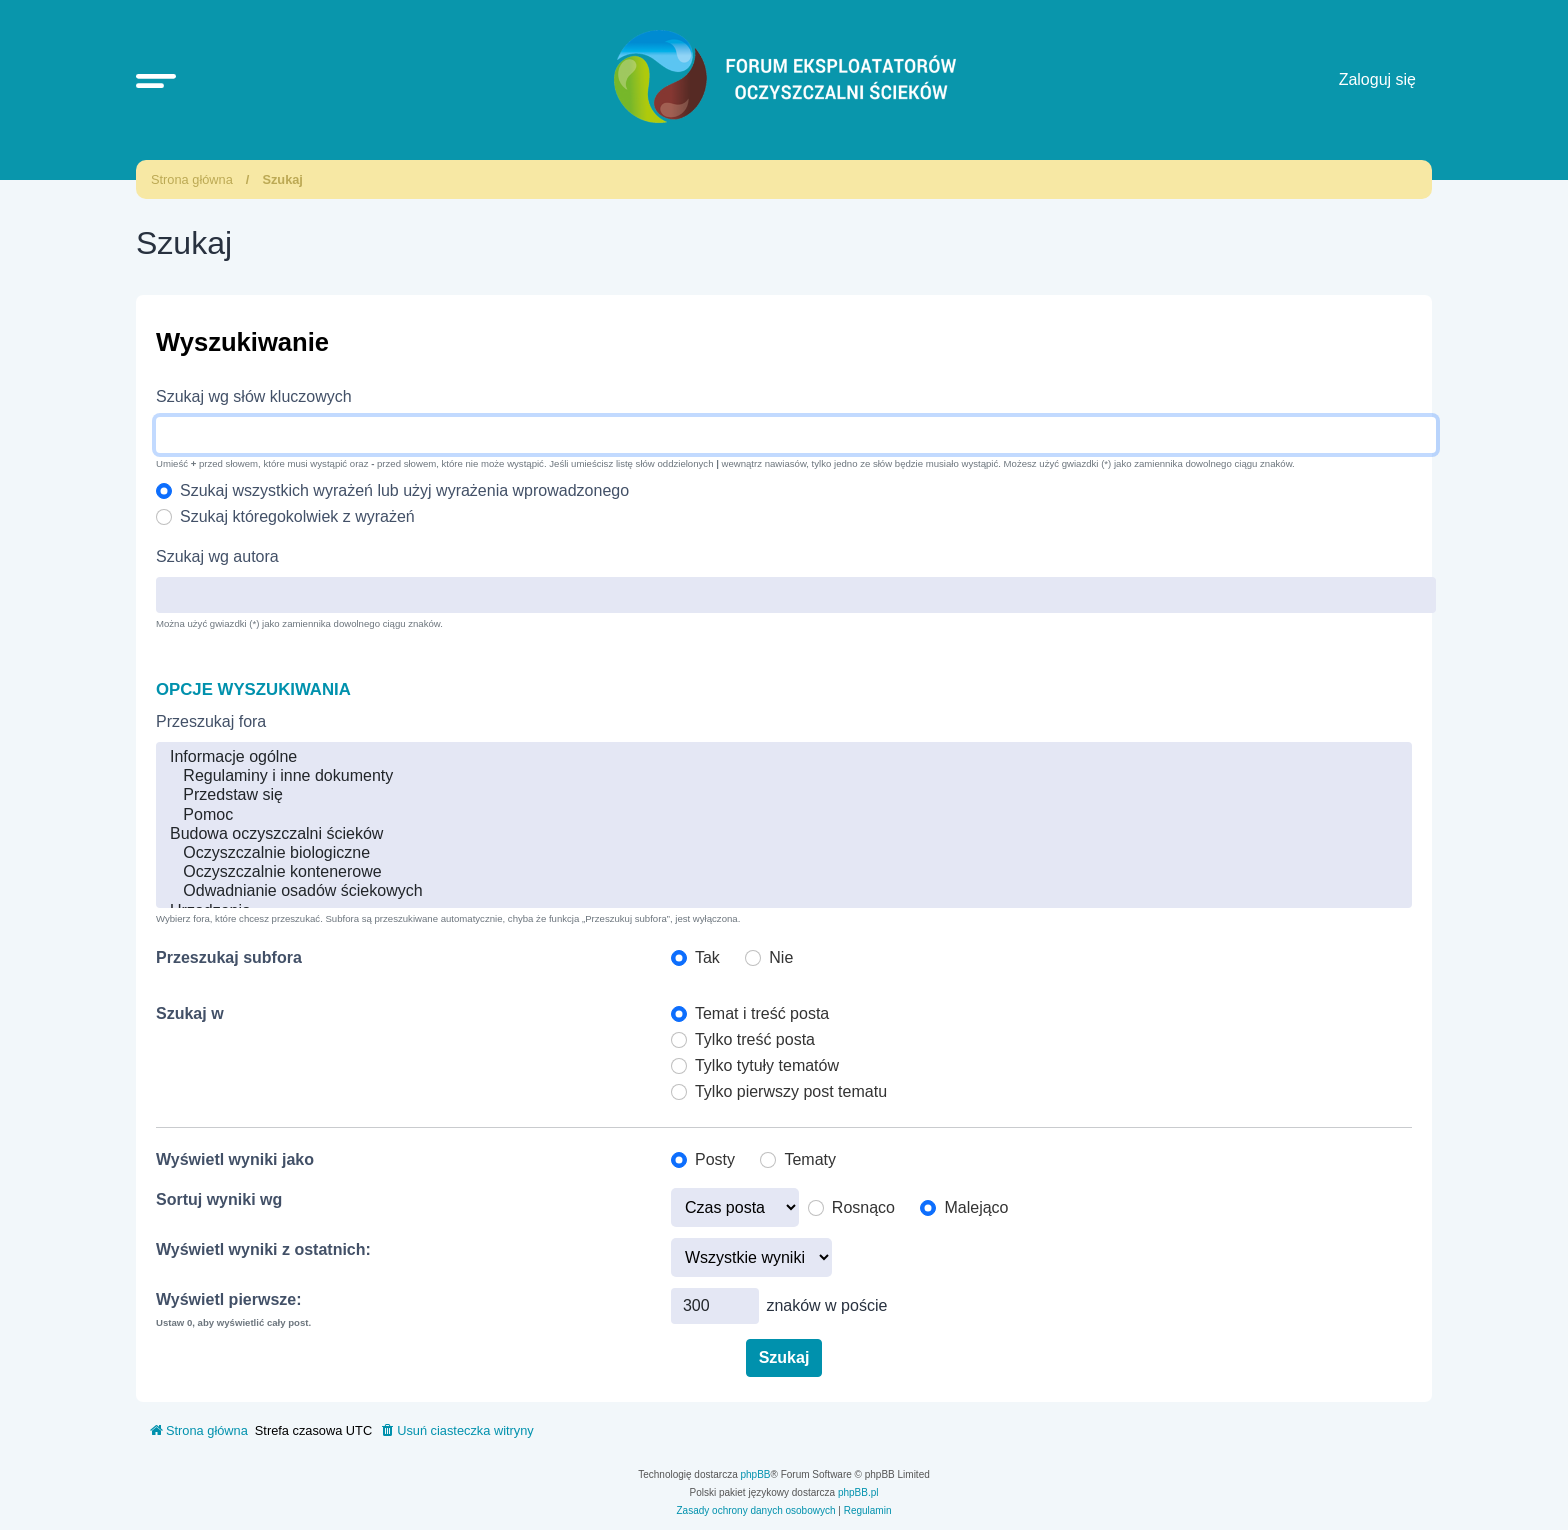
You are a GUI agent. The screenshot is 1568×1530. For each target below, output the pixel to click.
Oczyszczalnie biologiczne (784, 853)
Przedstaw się (784, 795)
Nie (781, 957)
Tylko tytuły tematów (767, 1065)
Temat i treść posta (762, 1013)
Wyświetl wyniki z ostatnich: (263, 1249)
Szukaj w (190, 1013)
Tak (707, 957)
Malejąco (976, 1207)
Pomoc (784, 815)
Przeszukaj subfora (229, 957)
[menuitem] (456, 1431)
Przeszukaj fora (211, 721)
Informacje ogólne (784, 757)
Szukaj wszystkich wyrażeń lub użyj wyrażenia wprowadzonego (404, 490)
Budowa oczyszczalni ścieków (784, 834)
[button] (156, 80)
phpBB (756, 1474)
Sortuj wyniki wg (219, 1199)
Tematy (810, 1159)
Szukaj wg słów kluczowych (254, 396)
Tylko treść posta (755, 1039)
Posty (715, 1159)
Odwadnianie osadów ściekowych (784, 891)
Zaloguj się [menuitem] (1377, 79)
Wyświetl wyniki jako (235, 1159)
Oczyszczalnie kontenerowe (784, 872)
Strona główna (192, 179)
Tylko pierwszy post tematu (791, 1091)
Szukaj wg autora (217, 556)
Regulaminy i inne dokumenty (784, 776)
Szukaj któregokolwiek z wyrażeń (297, 516)
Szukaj (282, 179)
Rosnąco (863, 1207)
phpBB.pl (858, 1492)
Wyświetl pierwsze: (229, 1299)
